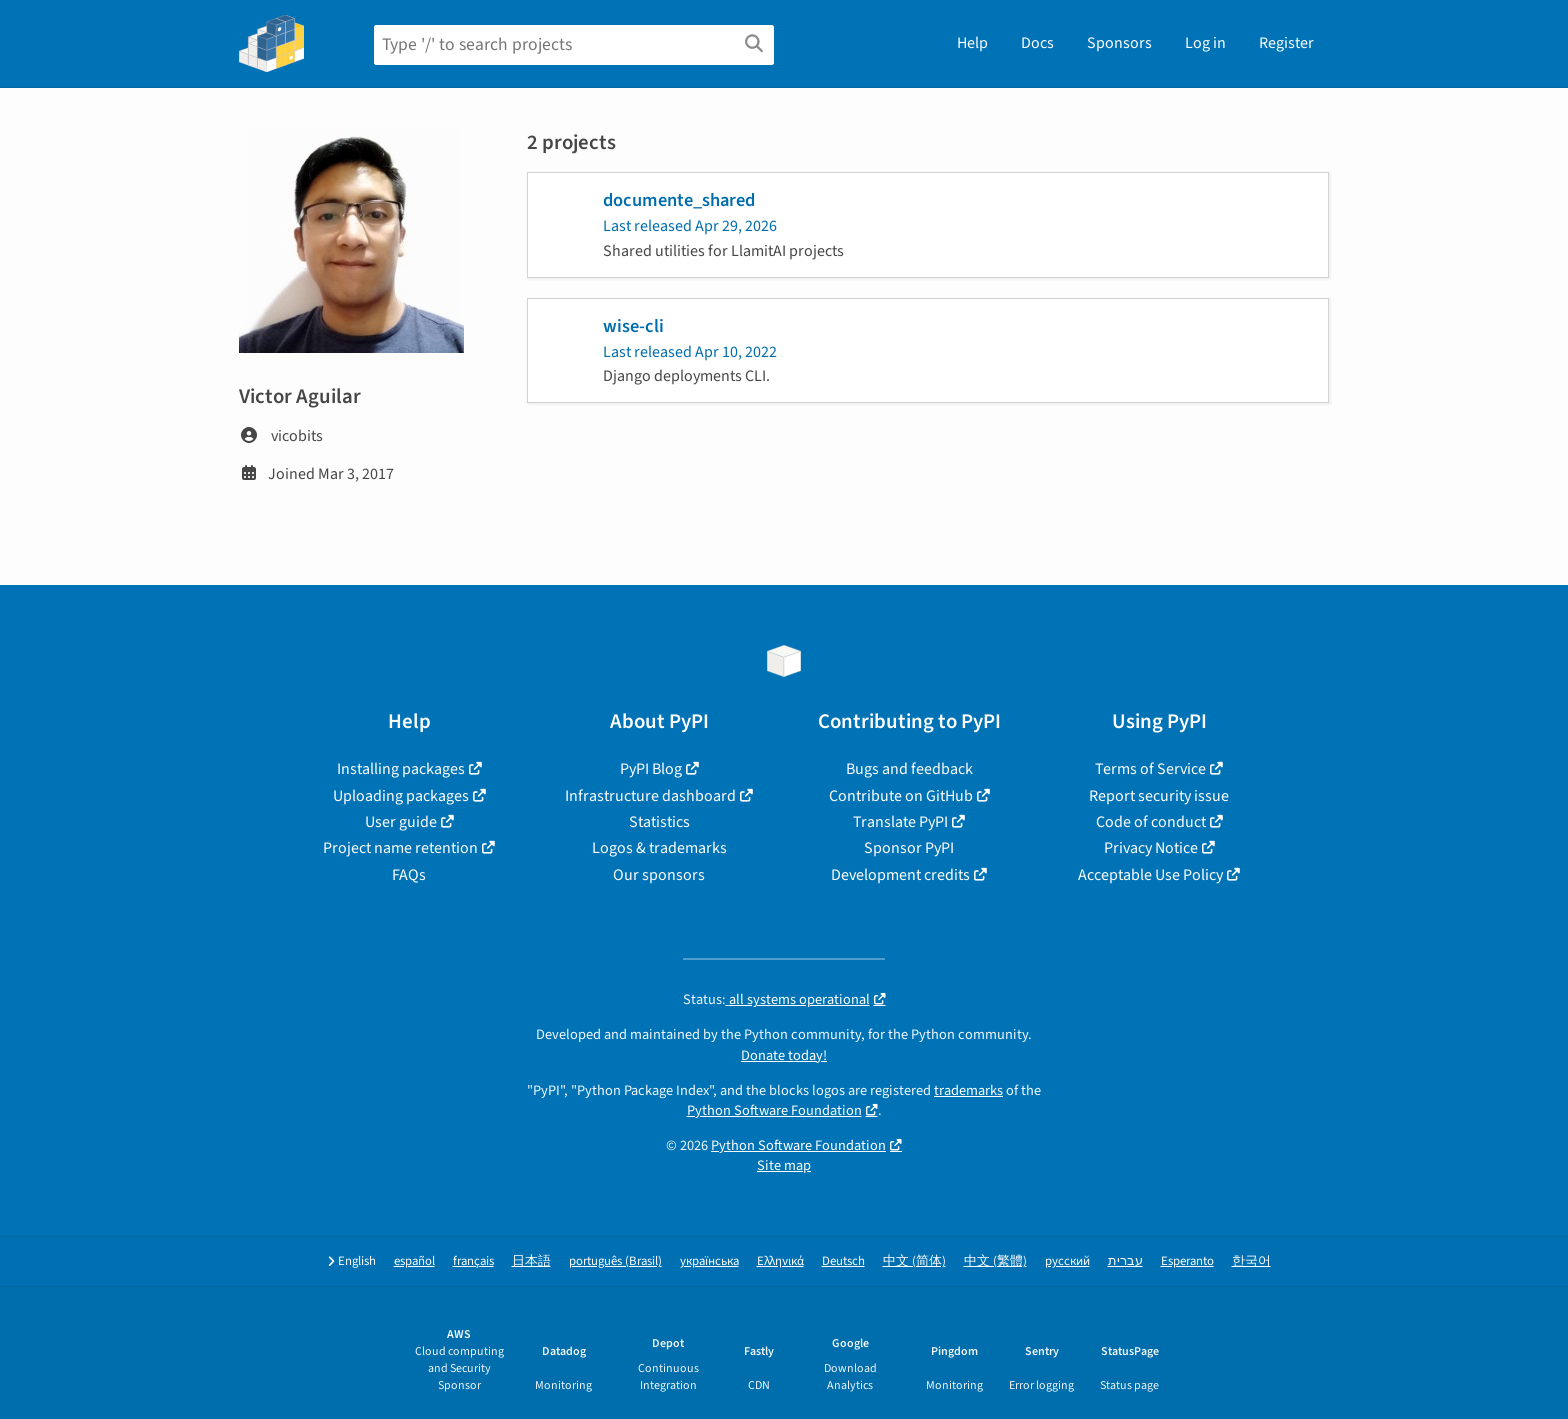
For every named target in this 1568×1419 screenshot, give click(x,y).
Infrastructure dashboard (650, 796)
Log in (1205, 43)
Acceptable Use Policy (1150, 875)
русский (1067, 1261)
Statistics (659, 822)
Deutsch (843, 1261)
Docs (1037, 43)
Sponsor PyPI (909, 848)
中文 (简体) (914, 1261)
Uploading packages (401, 796)
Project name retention (400, 848)
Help (972, 43)
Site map (784, 1165)
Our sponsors (659, 875)
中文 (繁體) (995, 1261)
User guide (401, 822)
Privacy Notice (1151, 848)
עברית (1125, 1261)
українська (709, 1261)
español (414, 1261)
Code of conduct (1151, 822)
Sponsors (1119, 43)
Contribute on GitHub (901, 796)
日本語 (531, 1261)
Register (1286, 43)
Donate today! (784, 1055)
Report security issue (1159, 796)
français (473, 1261)
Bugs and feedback (909, 769)
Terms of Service (1150, 769)
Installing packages (401, 769)
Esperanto (1187, 1261)
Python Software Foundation (774, 1110)
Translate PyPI (900, 822)
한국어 (1251, 1261)
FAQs (409, 875)
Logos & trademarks (659, 848)
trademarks (968, 1090)
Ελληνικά (780, 1261)
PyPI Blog (651, 769)
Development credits (900, 875)
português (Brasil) (615, 1261)
